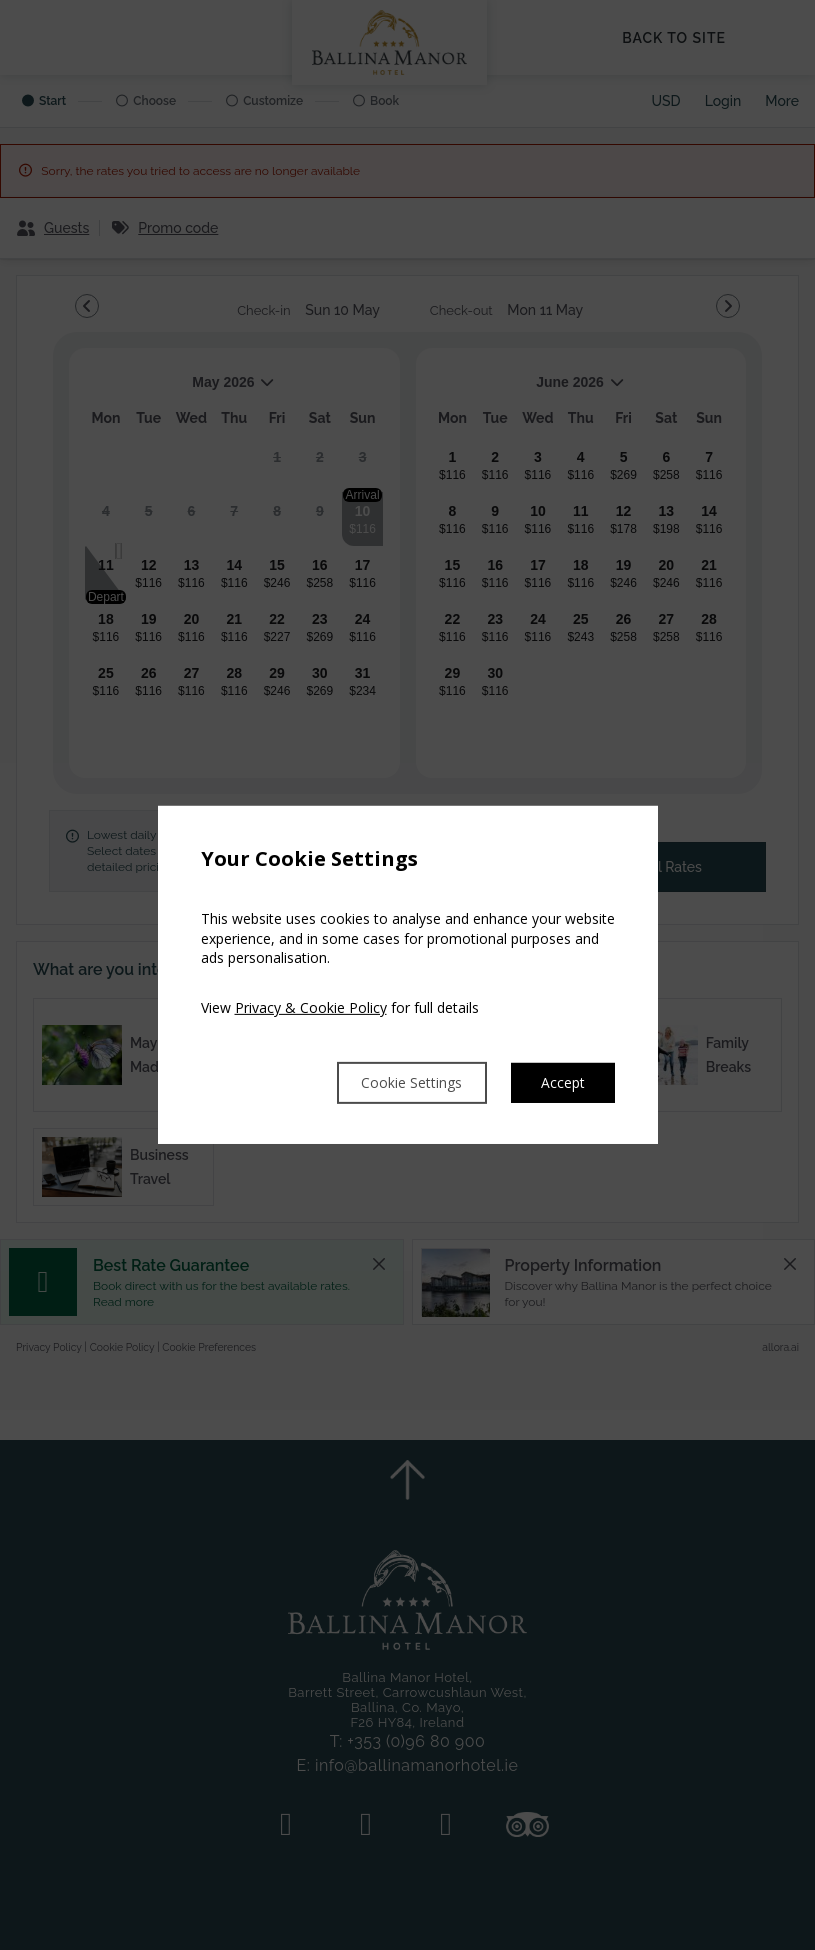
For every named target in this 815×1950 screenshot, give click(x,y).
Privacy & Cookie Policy (311, 1005)
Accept (560, 1083)
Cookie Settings (393, 1083)
